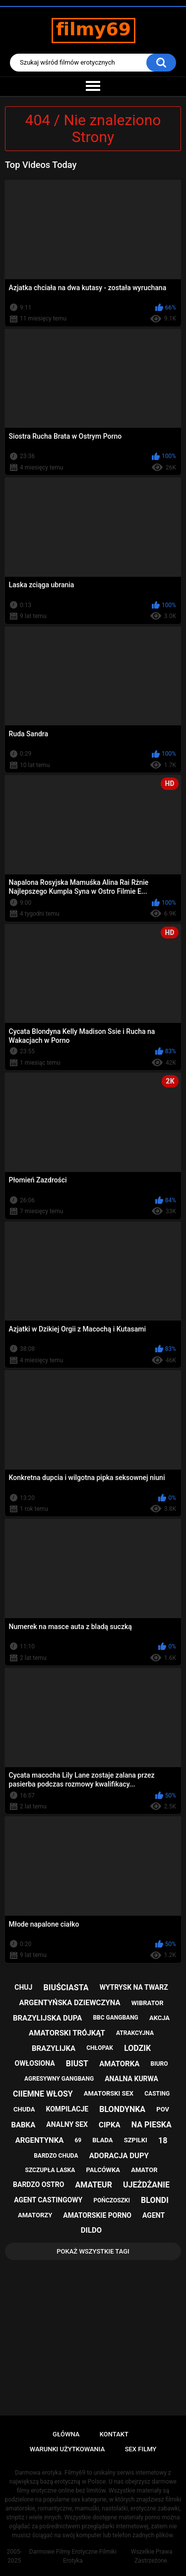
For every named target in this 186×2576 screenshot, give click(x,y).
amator (144, 2170)
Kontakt (114, 2434)
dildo (91, 2230)
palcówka (103, 2170)
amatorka (119, 2063)
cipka (109, 2124)
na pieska (151, 2124)
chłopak (99, 2047)
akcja (159, 2018)
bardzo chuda (56, 2155)
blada (102, 2140)
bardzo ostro (38, 2184)
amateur (93, 2184)
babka (23, 2124)
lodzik (137, 2048)
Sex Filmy (141, 2449)
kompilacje (67, 2109)
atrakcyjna (135, 2033)
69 (77, 2140)
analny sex (67, 2124)
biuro (159, 2063)
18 (162, 2140)
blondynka (122, 2109)
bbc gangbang (115, 2017)
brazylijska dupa (47, 2018)
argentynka (39, 2140)
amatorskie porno (97, 2215)
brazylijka (53, 2048)
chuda (24, 2109)
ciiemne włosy (43, 2094)
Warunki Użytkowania (67, 2449)
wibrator (147, 2003)
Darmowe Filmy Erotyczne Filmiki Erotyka (73, 2556)
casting (157, 2093)
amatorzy (35, 2215)
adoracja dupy (119, 2155)
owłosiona (35, 2063)
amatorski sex (108, 2093)
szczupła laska (50, 2170)
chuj (23, 1987)
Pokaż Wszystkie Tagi (93, 2251)
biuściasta (66, 1987)
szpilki (135, 2140)
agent (153, 2215)
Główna (66, 2434)
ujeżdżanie (146, 2184)
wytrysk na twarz (134, 1987)
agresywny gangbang (59, 2078)
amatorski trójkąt (67, 2033)
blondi (155, 2200)
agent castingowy (48, 2200)
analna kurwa (131, 2079)
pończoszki (111, 2200)
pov (162, 2109)
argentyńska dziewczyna (69, 2002)
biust (77, 2063)
